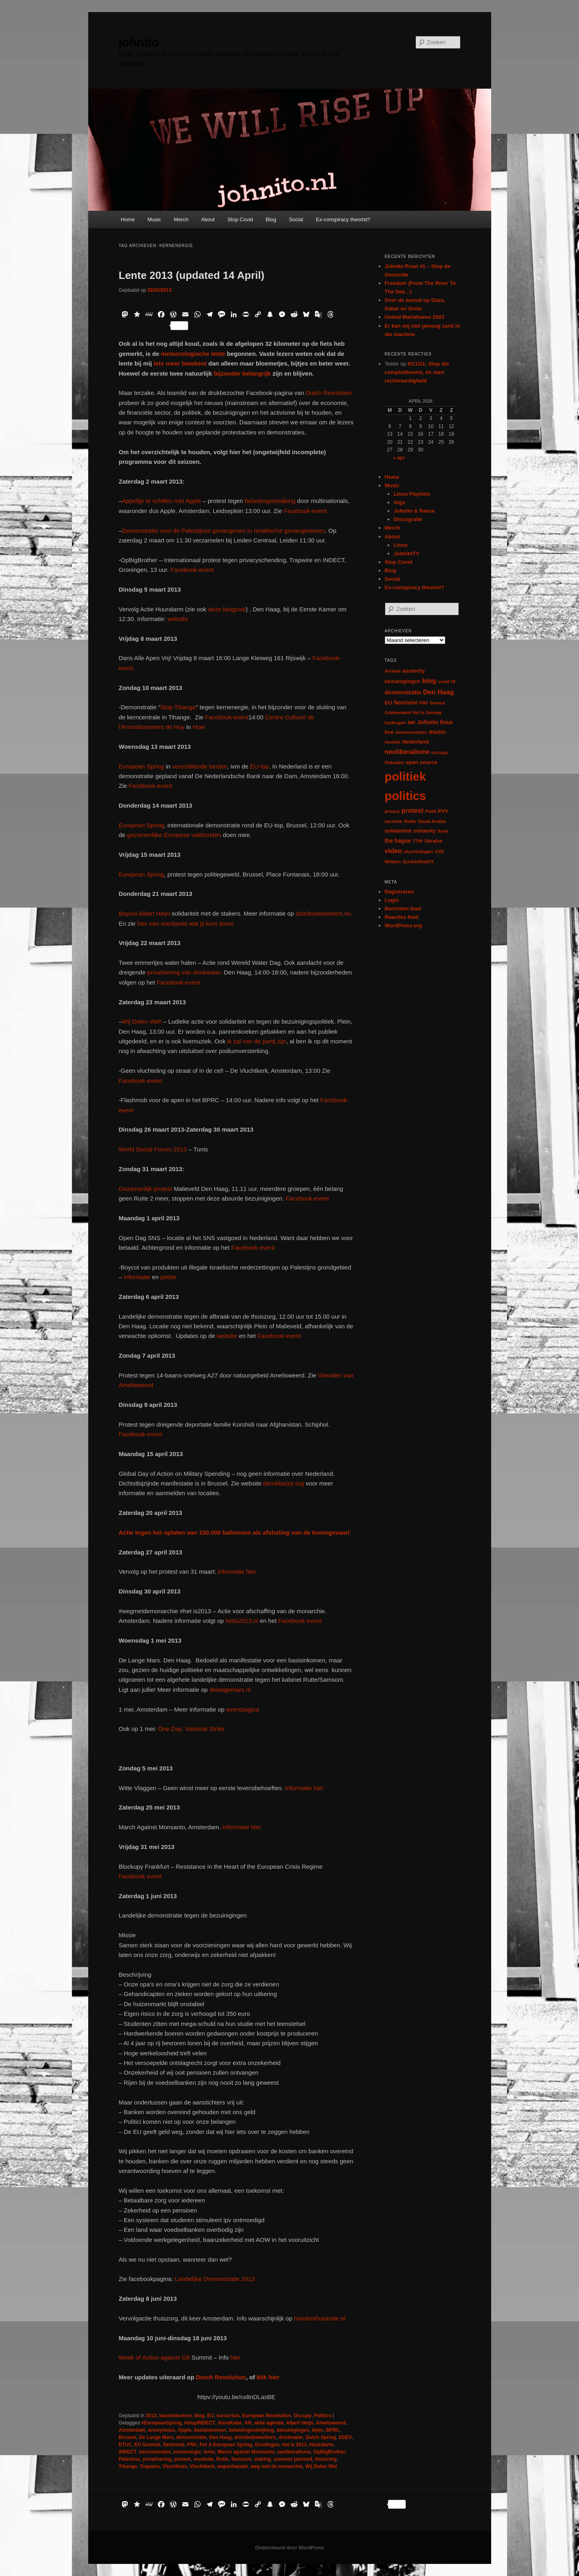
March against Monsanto (246, 2452)
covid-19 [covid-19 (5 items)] (446, 681)
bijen (317, 2430)
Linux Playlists (412, 494)
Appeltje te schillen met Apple (161, 500)
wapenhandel (232, 2466)
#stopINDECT (199, 2423)
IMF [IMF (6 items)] (411, 722)
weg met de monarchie (277, 2466)
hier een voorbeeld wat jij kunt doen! (184, 923)
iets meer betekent (180, 363)
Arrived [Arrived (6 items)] (393, 671)
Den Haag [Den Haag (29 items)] (438, 692)
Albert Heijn (299, 2423)
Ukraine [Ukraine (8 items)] (433, 841)
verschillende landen (198, 766)
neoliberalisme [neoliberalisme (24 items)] (407, 751)
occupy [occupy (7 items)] (440, 752)
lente (209, 2452)
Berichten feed (403, 909)
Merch (181, 219)
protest (182, 2459)
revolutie (203, 2459)
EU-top (258, 766)
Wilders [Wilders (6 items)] (393, 861)
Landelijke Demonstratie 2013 (215, 2278)
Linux (401, 545)
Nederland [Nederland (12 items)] (415, 742)
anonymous (161, 2430)
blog (199, 2415)
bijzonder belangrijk (242, 373)
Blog (271, 219)
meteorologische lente (192, 353)
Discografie (408, 519)
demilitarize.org (283, 1483)
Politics (322, 2415)
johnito (139, 42)
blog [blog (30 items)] (429, 681)
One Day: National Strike (191, 1728)
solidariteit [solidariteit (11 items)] (398, 831)
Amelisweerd (331, 2423)
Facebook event (140, 1876)
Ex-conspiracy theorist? (343, 219)
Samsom (241, 2459)
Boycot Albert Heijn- (145, 913)
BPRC (333, 2430)
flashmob (174, 2444)
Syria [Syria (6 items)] (442, 831)
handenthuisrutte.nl (320, 2318)
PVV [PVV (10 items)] (443, 811)
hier (235, 2357)
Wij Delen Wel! (142, 1021)
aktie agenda (269, 2423)
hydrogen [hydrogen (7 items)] (395, 722)
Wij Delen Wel (321, 2466)
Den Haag (220, 2437)
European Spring (142, 766)
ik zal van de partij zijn (256, 1041)
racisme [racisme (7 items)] (394, 821)
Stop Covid (240, 219)
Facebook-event (305, 510)
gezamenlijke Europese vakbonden (174, 834)
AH (248, 2423)
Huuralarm (321, 2444)
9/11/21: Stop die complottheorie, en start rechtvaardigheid (417, 372)
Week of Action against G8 (154, 2357)
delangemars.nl (230, 1689)
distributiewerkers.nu (323, 913)
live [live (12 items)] (389, 732)
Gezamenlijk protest (145, 1188)
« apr (399, 458)
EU (210, 2415)
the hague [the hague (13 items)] (398, 840)
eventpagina (242, 1709)
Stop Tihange (178, 707)
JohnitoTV (406, 554)
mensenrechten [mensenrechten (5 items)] (411, 732)
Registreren (399, 892)
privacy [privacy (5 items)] (392, 811)
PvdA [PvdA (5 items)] (430, 811)
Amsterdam (132, 2430)
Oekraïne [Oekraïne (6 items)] (394, 762)
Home (128, 219)
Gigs (399, 502)
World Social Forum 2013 (153, 1149)
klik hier (268, 2377)
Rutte (222, 2459)
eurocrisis (227, 2415)
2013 (151, 2415)
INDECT (128, 2452)
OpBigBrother (329, 2452)
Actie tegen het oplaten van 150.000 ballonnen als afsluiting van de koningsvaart (234, 1532)
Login (392, 900)
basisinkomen (175, 2415)
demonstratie (191, 2437)
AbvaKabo (230, 2423)
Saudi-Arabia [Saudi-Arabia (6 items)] (432, 821)
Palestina (129, 2459)
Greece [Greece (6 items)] (437, 702)
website (177, 618)
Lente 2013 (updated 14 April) (192, 275)
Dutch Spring (321, 2437)
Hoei (199, 726)
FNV (192, 2444)
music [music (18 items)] (437, 731)
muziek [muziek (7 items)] (393, 741)
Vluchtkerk (202, 2466)
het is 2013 (294, 2444)
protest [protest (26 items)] (412, 810)
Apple (184, 2430)
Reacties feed (402, 917)
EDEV (345, 2437)
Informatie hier (303, 1788)
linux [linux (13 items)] (446, 722)
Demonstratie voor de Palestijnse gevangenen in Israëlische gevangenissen (223, 530)
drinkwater (290, 2437)
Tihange (128, 2466)
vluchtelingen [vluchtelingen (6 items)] (418, 851)
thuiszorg (325, 2459)
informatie (137, 1276)
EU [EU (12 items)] (388, 703)
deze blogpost (226, 609)
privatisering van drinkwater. (184, 972)
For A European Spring (225, 2444)
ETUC (125, 2444)
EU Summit (147, 2444)
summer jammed (293, 2459)
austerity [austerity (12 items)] (413, 671)
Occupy (302, 2415)
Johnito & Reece (414, 511)
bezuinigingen (293, 2430)
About (208, 219)
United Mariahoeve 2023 (414, 317)
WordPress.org (403, 925)
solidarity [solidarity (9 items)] (424, 831)
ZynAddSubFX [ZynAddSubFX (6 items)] (418, 861)
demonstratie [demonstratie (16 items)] (403, 692)
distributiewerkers (255, 2437)
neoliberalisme (294, 2452)
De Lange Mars (156, 2437)
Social (296, 219)
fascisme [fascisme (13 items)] (405, 702)
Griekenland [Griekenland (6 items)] (398, 712)
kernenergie (187, 2452)
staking (262, 2459)
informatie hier (236, 1571)
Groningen (267, 2444)
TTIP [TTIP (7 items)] (418, 840)
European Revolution (266, 2415)
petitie (168, 1276)
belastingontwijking (270, 500)
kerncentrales (155, 2452)
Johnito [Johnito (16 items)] (427, 722)
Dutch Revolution (329, 392)
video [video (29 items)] (394, 851)
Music (154, 219)
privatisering (157, 2459)
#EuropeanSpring (161, 2423)
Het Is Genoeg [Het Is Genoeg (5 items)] (427, 712)
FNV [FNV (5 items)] (423, 702)
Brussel (128, 2437)
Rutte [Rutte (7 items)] (410, 821)
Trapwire (150, 2466)
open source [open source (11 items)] (422, 762)
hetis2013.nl (242, 1620)
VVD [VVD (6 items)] (439, 851)
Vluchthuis (174, 2466)
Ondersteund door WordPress (289, 2548)
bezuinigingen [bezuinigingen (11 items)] (403, 681)
